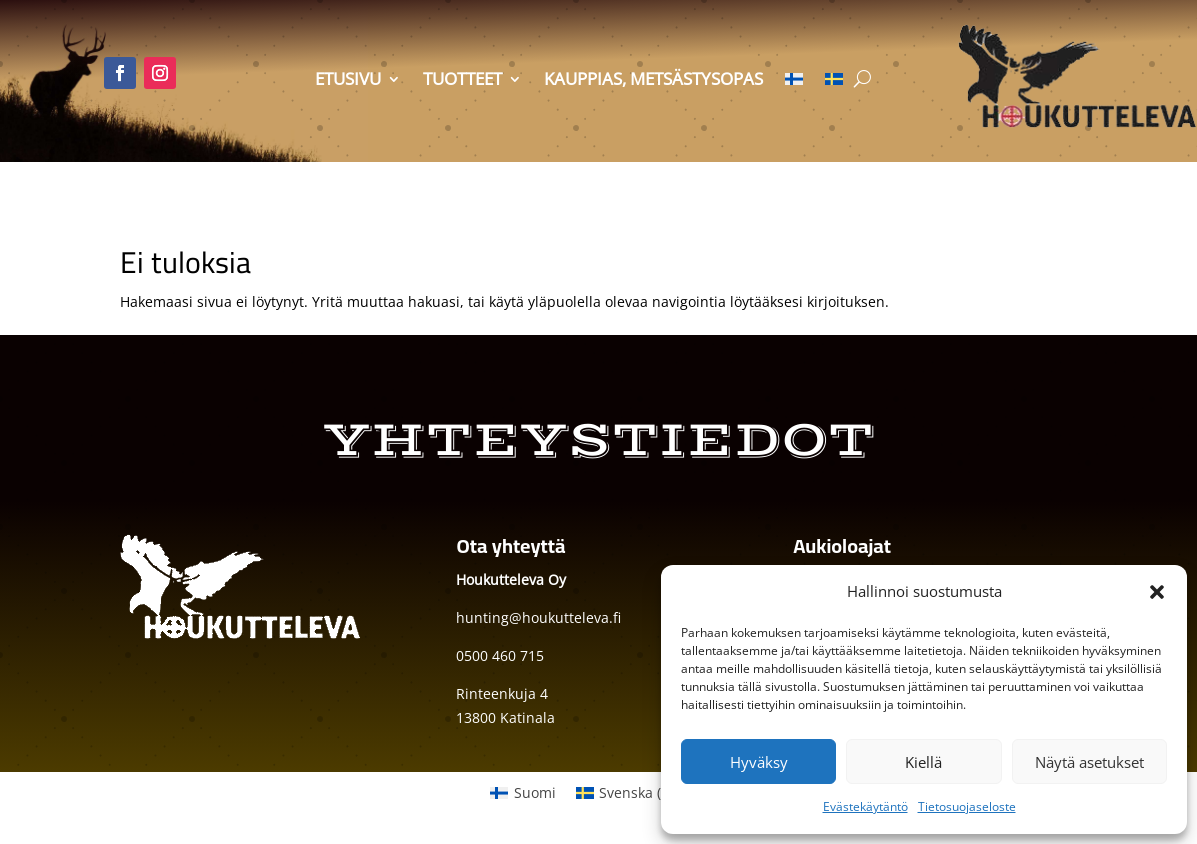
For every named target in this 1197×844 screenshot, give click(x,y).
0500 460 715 (500, 655)
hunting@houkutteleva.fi (538, 617)
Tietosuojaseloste (967, 806)
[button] (1157, 592)
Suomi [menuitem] (535, 792)
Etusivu (348, 81)
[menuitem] (794, 83)
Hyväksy (759, 762)
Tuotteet (462, 81)
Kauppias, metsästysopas (653, 81)
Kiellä (923, 762)
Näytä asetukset (1089, 762)
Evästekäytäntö (865, 806)
